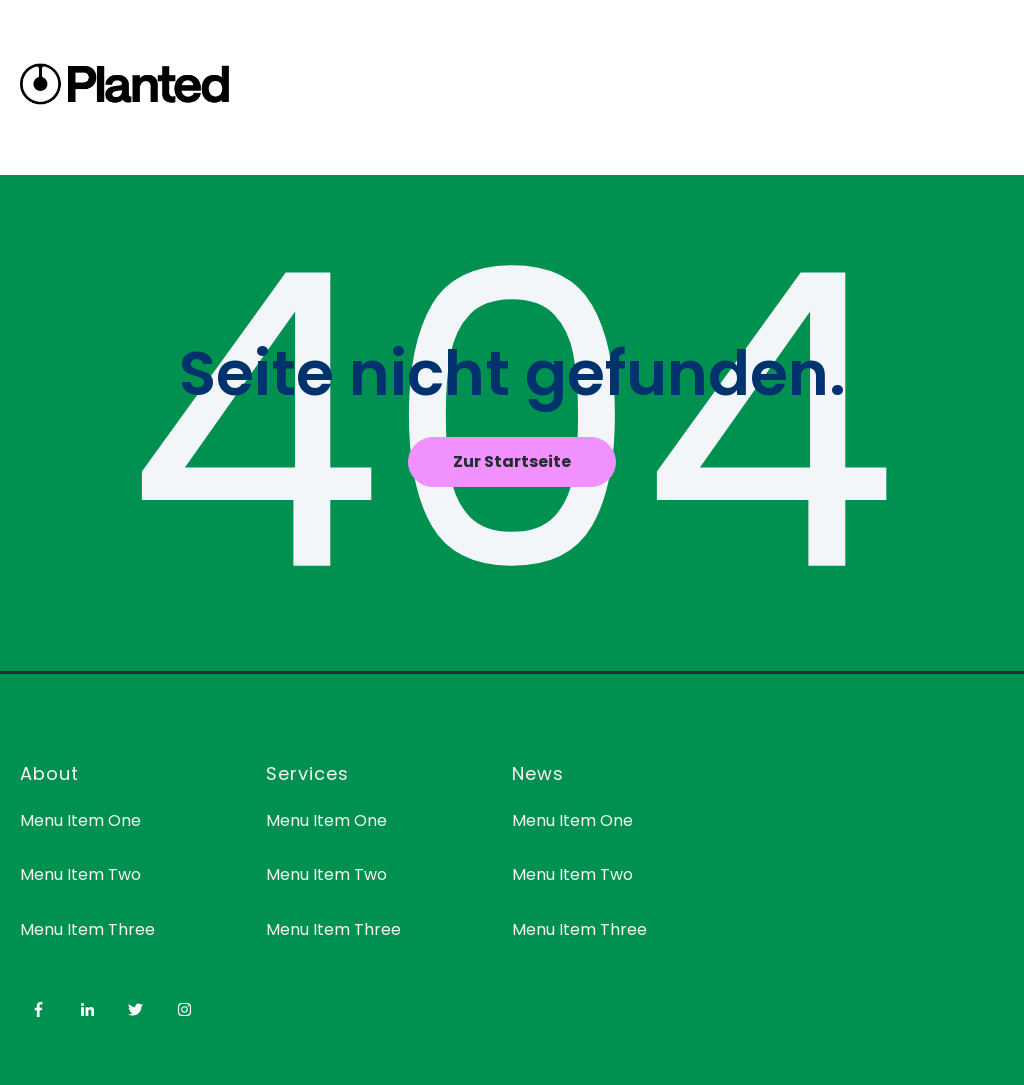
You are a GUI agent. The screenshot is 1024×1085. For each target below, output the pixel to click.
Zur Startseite (512, 461)
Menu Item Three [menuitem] (87, 929)
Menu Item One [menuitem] (80, 820)
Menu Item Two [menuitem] (80, 874)
